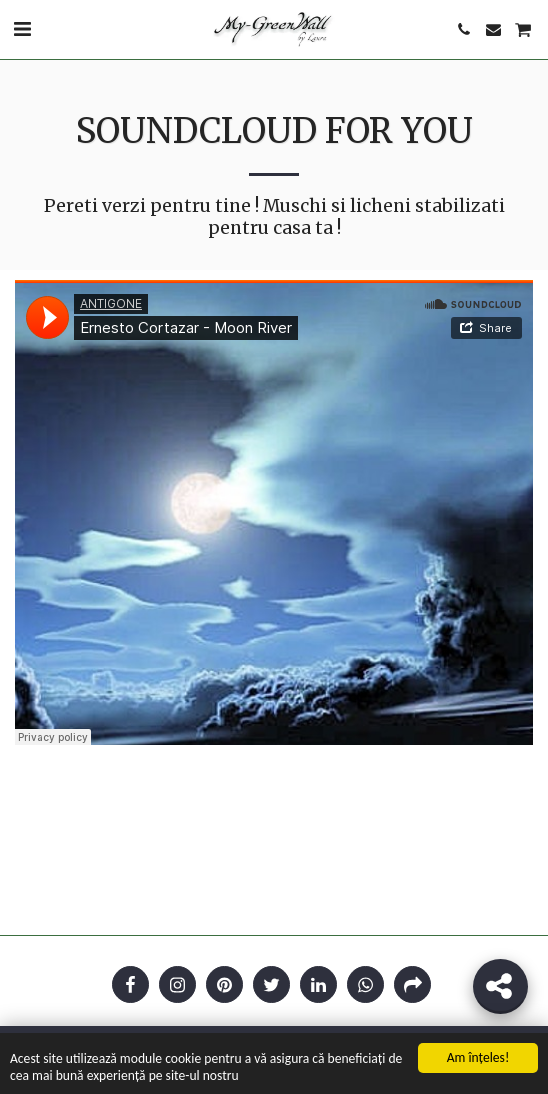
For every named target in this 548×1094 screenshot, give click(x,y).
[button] (22, 28)
